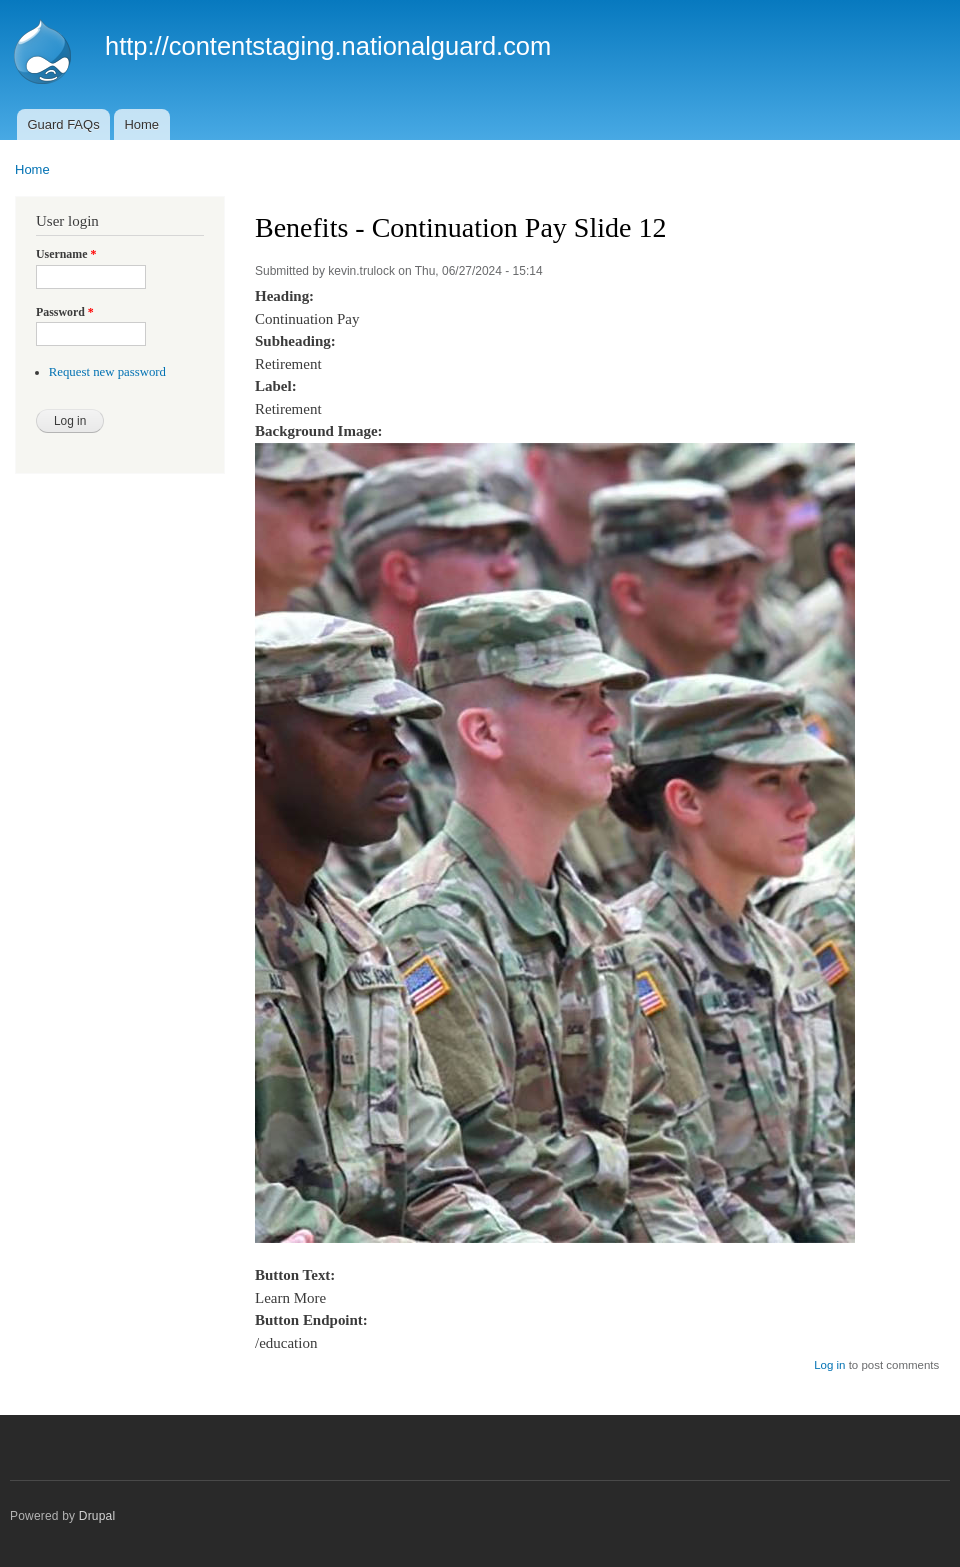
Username (66, 254)
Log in (829, 1365)
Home (141, 124)
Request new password (107, 372)
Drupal (97, 1516)
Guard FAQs (63, 124)
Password (65, 312)
